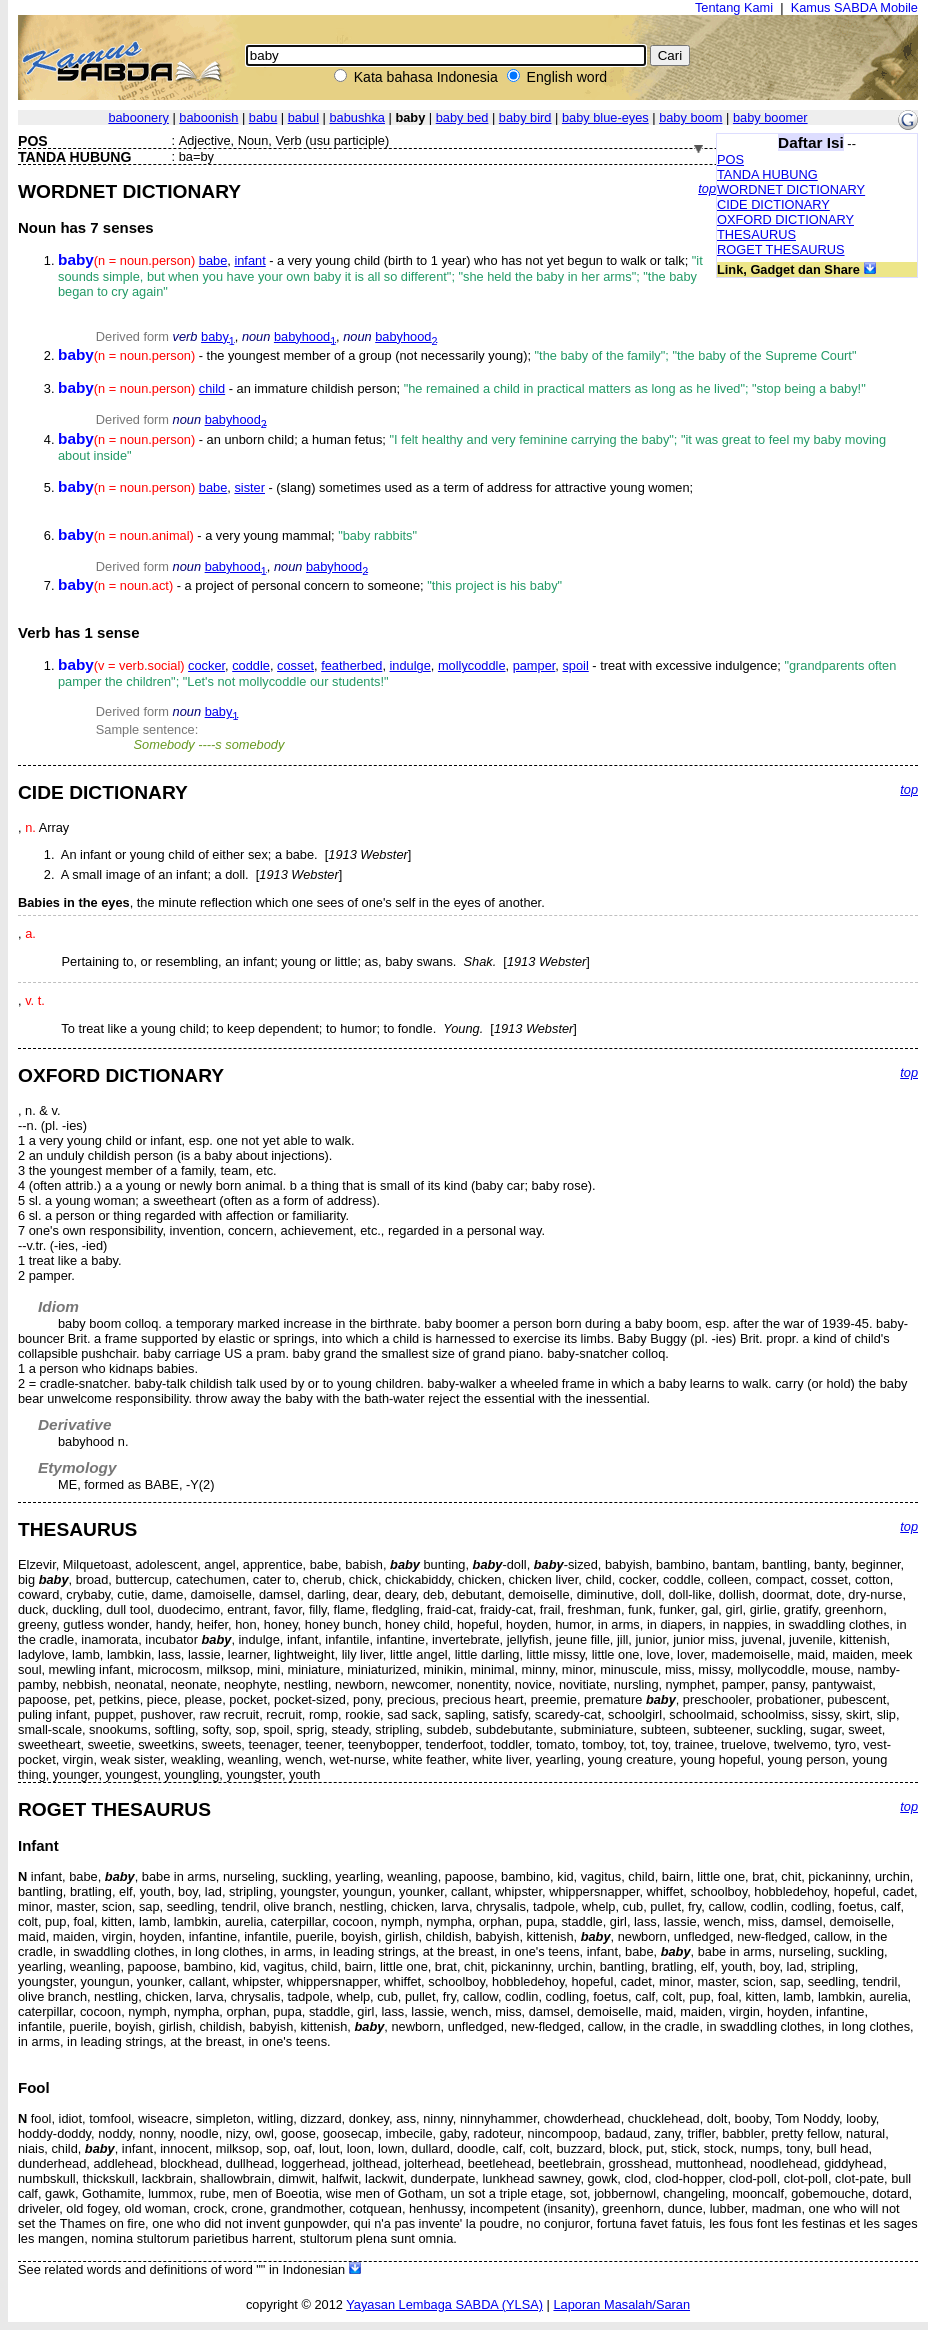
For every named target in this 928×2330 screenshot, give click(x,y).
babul (303, 117)
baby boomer (770, 117)
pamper (534, 665)
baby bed (462, 117)
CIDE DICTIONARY (773, 204)
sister (249, 487)
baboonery (138, 117)
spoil (575, 665)
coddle (251, 665)
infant (249, 260)
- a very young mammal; (237, 535)
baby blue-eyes (605, 117)
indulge (410, 665)
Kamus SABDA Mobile (854, 7)
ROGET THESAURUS (781, 249)
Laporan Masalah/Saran (621, 2304)
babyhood (305, 336)
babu (263, 117)
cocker (206, 665)
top (707, 188)
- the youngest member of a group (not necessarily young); (457, 355)
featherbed (351, 665)
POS (730, 159)
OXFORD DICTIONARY (785, 219)
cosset (295, 665)
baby (218, 336)
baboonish (208, 117)
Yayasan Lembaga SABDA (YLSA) (444, 2304)
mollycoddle (472, 665)
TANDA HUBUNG (767, 174)
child (212, 388)
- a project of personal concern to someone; (310, 585)
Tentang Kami (734, 7)
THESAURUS (756, 234)
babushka (357, 117)
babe (213, 260)
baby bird (525, 117)
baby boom (690, 117)
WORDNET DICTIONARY (791, 189)
